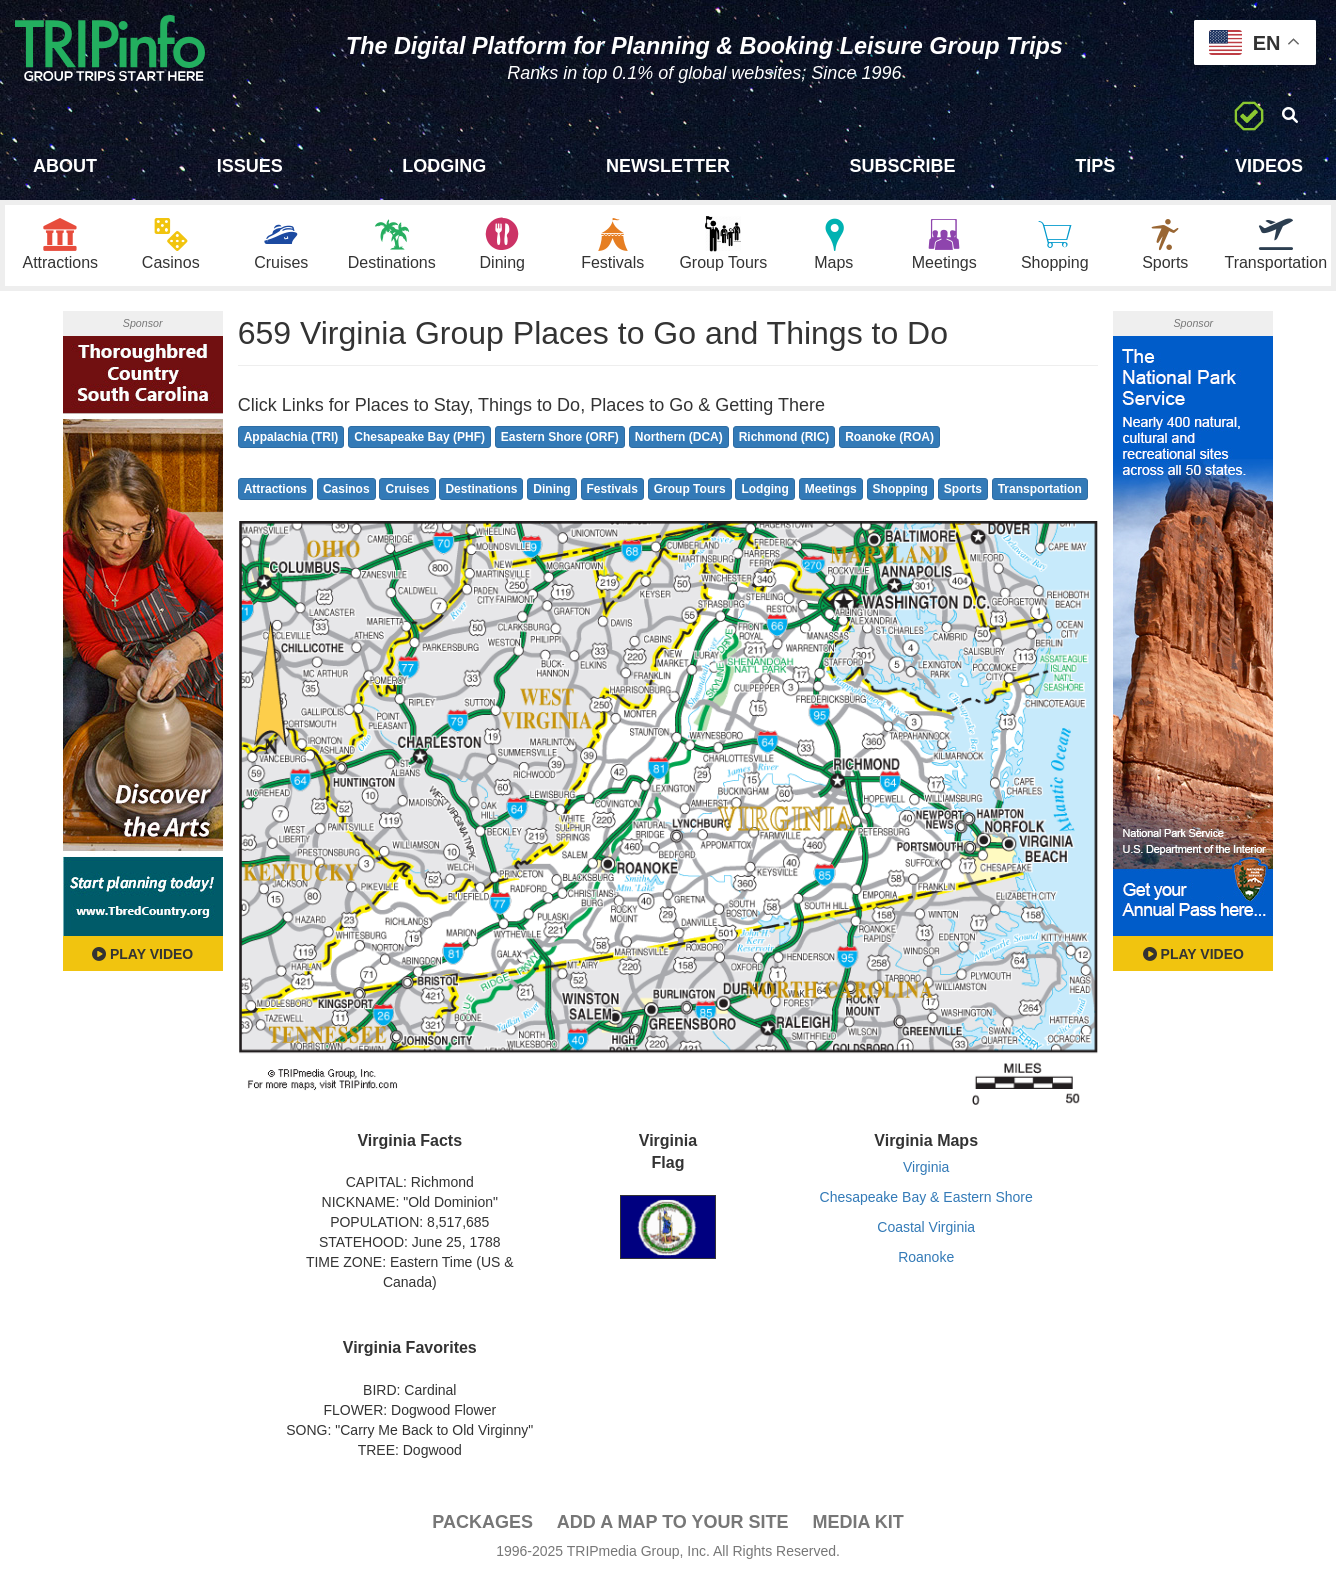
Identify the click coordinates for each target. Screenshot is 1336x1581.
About (65, 166)
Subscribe (903, 166)
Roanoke (926, 1257)
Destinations (481, 489)
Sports (963, 489)
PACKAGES (482, 1522)
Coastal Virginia (926, 1227)
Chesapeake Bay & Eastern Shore (926, 1197)
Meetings (831, 489)
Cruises (407, 489)
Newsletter (668, 166)
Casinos (346, 489)
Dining (551, 489)
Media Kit (857, 1522)
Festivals (612, 489)
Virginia (926, 1167)
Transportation (1040, 489)
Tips (1095, 166)
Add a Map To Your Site (673, 1522)
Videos (1269, 166)
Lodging (444, 166)
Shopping (900, 489)
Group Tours (690, 489)
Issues (250, 166)
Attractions (275, 489)
